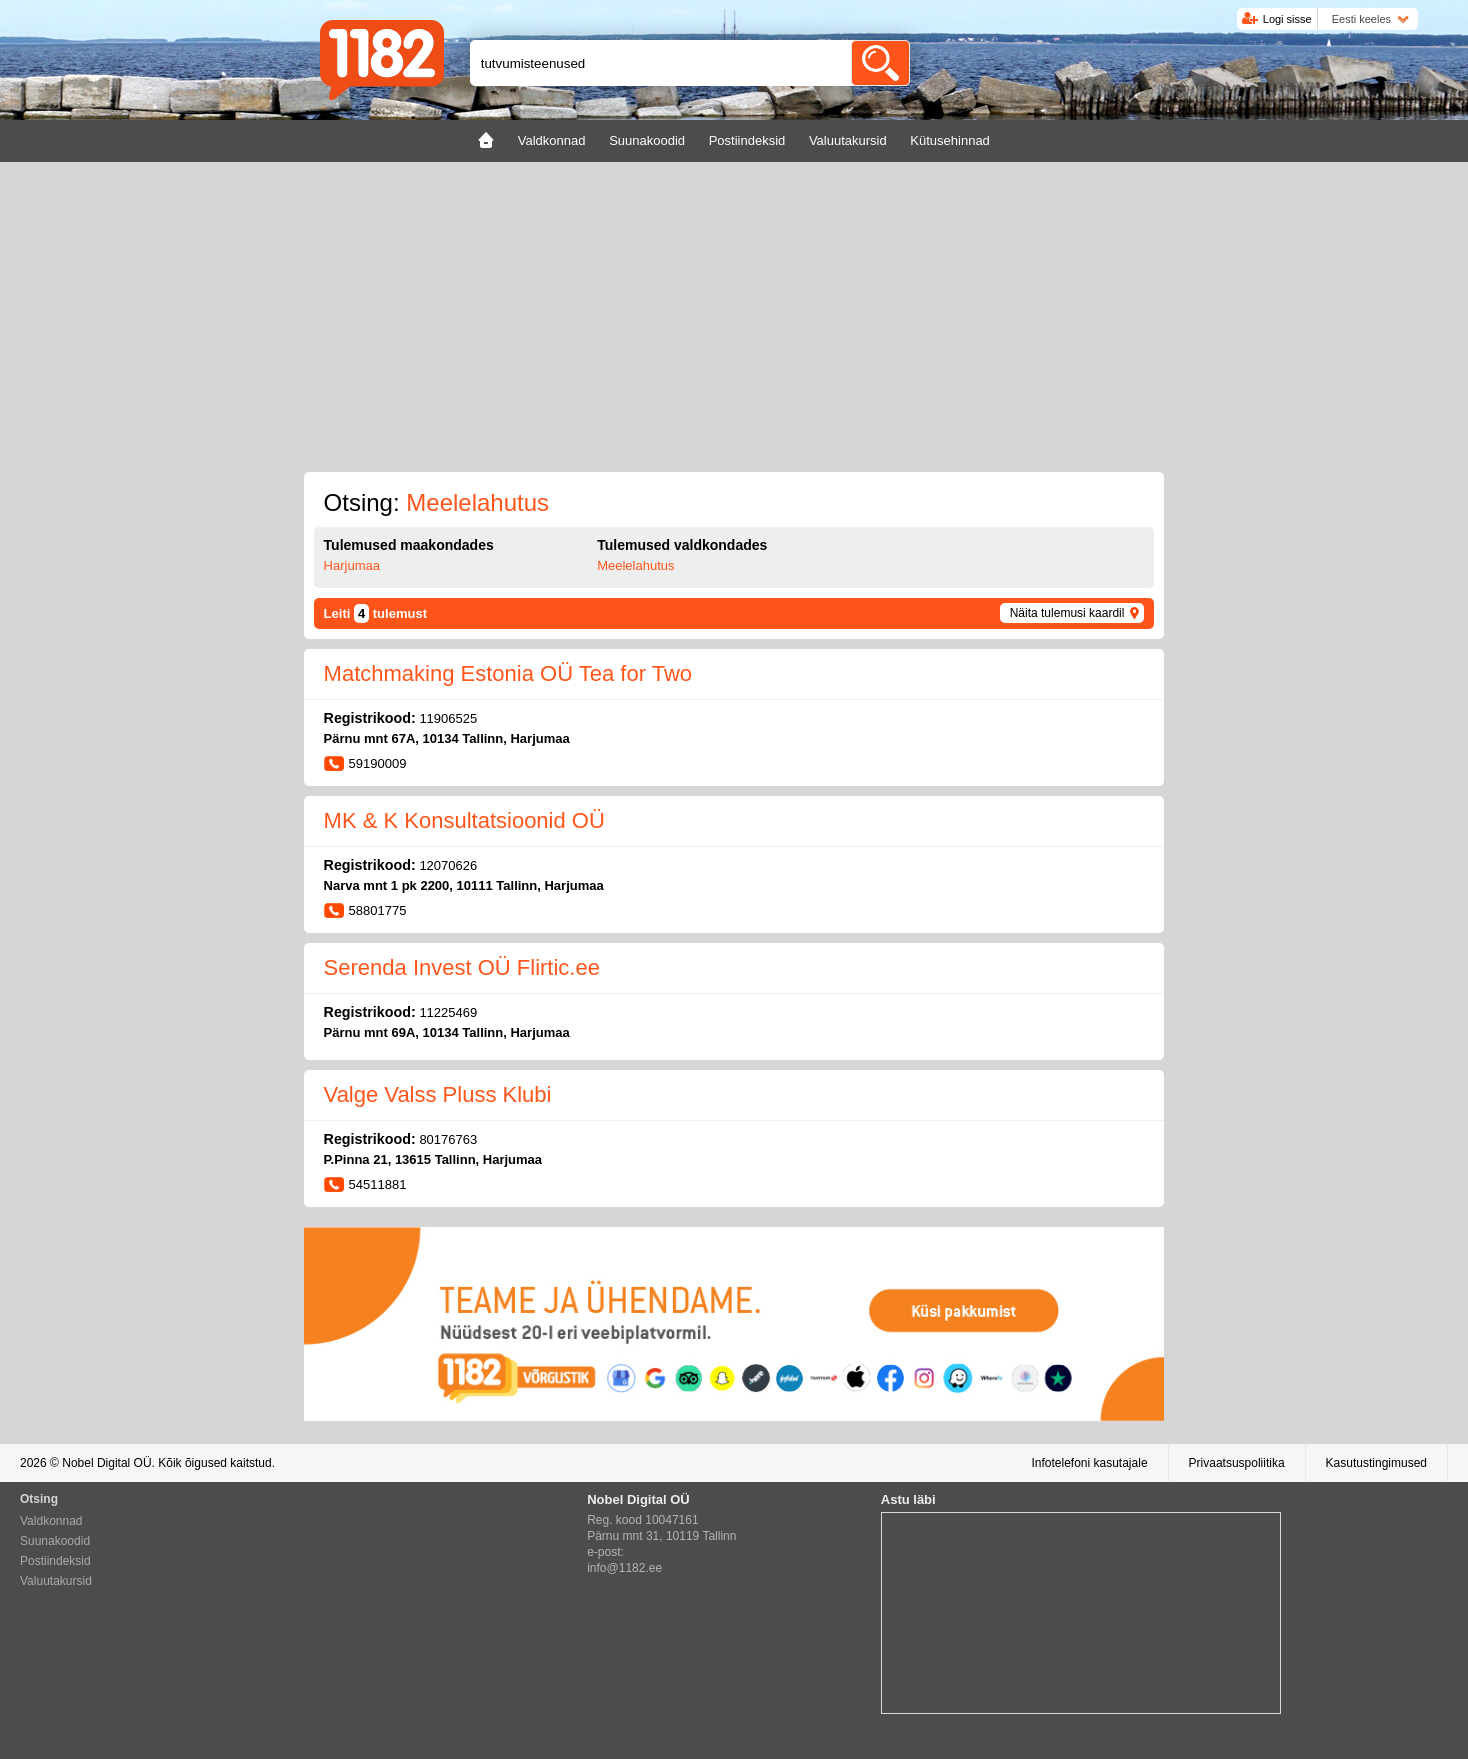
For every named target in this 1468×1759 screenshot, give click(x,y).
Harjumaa (352, 565)
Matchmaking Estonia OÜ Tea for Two (508, 673)
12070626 (448, 865)
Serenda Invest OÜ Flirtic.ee (462, 967)
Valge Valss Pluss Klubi (438, 1094)
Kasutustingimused (1376, 1463)
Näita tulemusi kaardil (1067, 613)
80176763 (448, 1139)
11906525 (448, 718)
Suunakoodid (55, 1541)
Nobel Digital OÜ (106, 1463)
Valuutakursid (56, 1581)
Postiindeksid (55, 1561)
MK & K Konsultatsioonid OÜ (464, 820)
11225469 (448, 1012)
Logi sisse (1287, 19)
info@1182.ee (624, 1568)
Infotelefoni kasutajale (1089, 1463)
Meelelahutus (635, 565)
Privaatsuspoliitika (1237, 1463)
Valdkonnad (51, 1521)
